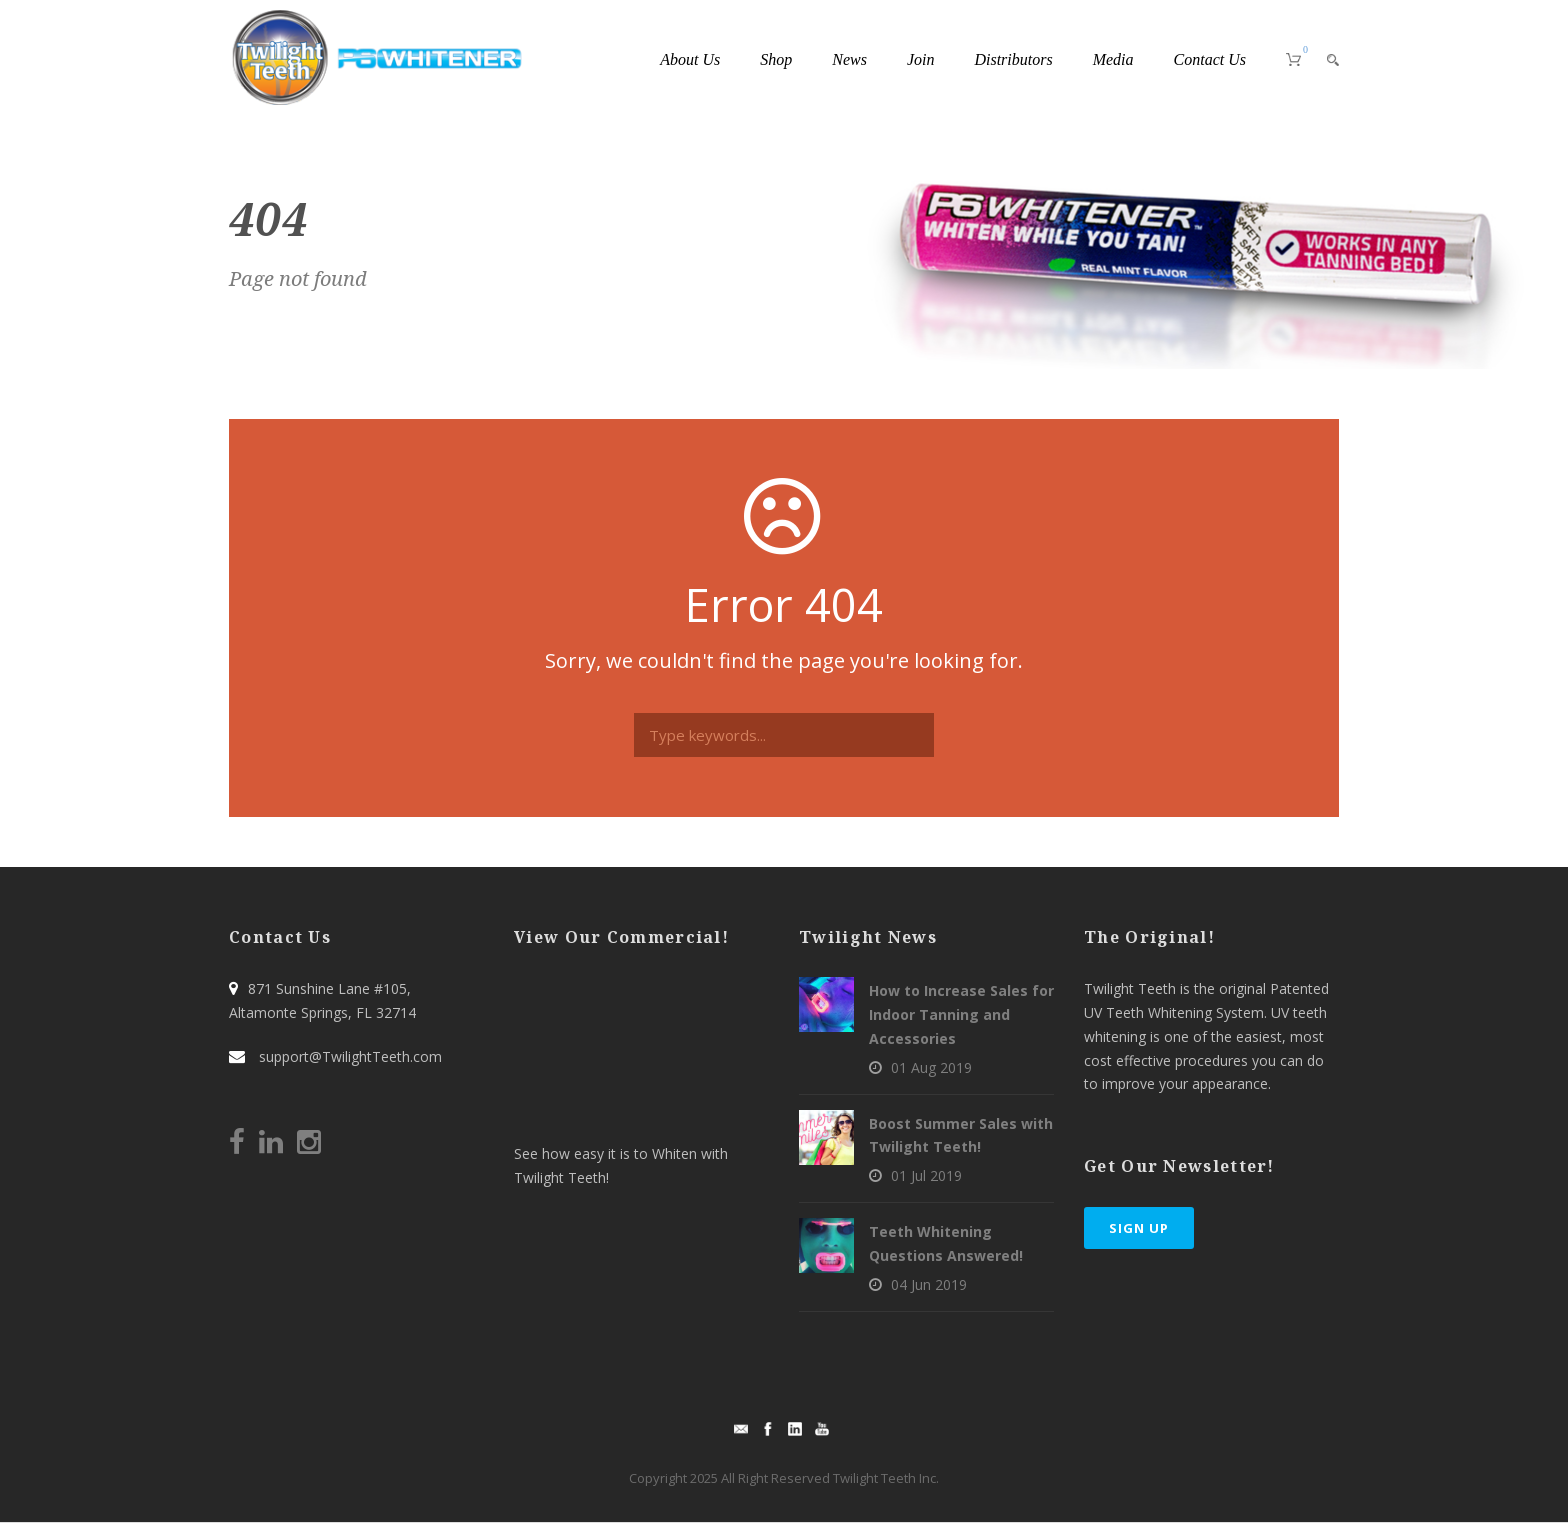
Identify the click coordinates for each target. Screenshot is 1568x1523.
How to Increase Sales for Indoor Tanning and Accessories (961, 1014)
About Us (690, 59)
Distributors (1013, 59)
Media (1113, 59)
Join (921, 59)
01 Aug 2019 (931, 1067)
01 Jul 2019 (926, 1175)
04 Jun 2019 (929, 1284)
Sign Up (1139, 1228)
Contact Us (1210, 59)
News (849, 59)
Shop (776, 59)
